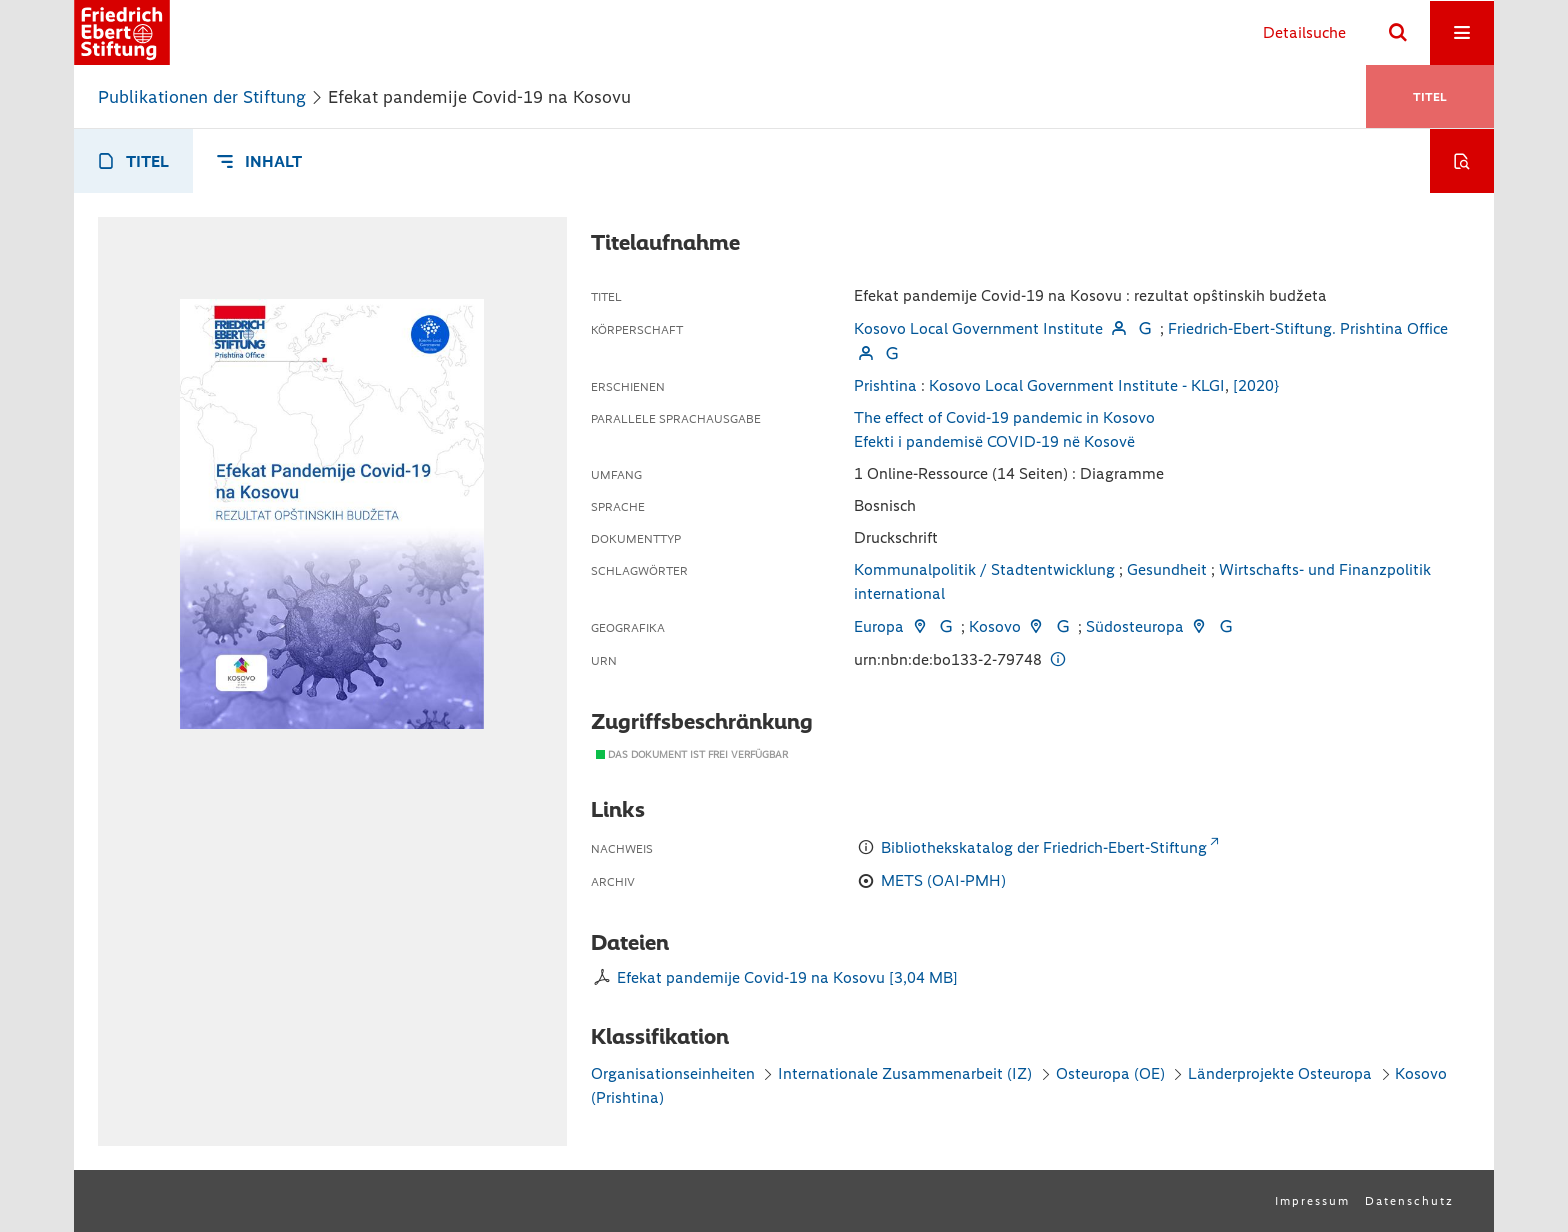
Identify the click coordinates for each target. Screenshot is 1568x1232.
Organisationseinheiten (673, 1073)
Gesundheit (1167, 569)
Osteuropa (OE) (1110, 1073)
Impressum (1312, 1201)
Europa (879, 626)
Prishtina (885, 385)
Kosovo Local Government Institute (978, 328)
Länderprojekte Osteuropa (1282, 1073)
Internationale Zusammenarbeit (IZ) (905, 1073)
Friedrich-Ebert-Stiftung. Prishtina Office (1308, 328)
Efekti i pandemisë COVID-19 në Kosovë (994, 441)
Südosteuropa (1135, 626)
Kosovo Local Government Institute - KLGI (1077, 385)
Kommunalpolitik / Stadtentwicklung (984, 569)
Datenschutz (1409, 1201)
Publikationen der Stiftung (202, 97)
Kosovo (995, 626)
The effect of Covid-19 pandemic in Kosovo (1004, 417)
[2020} (1256, 385)
